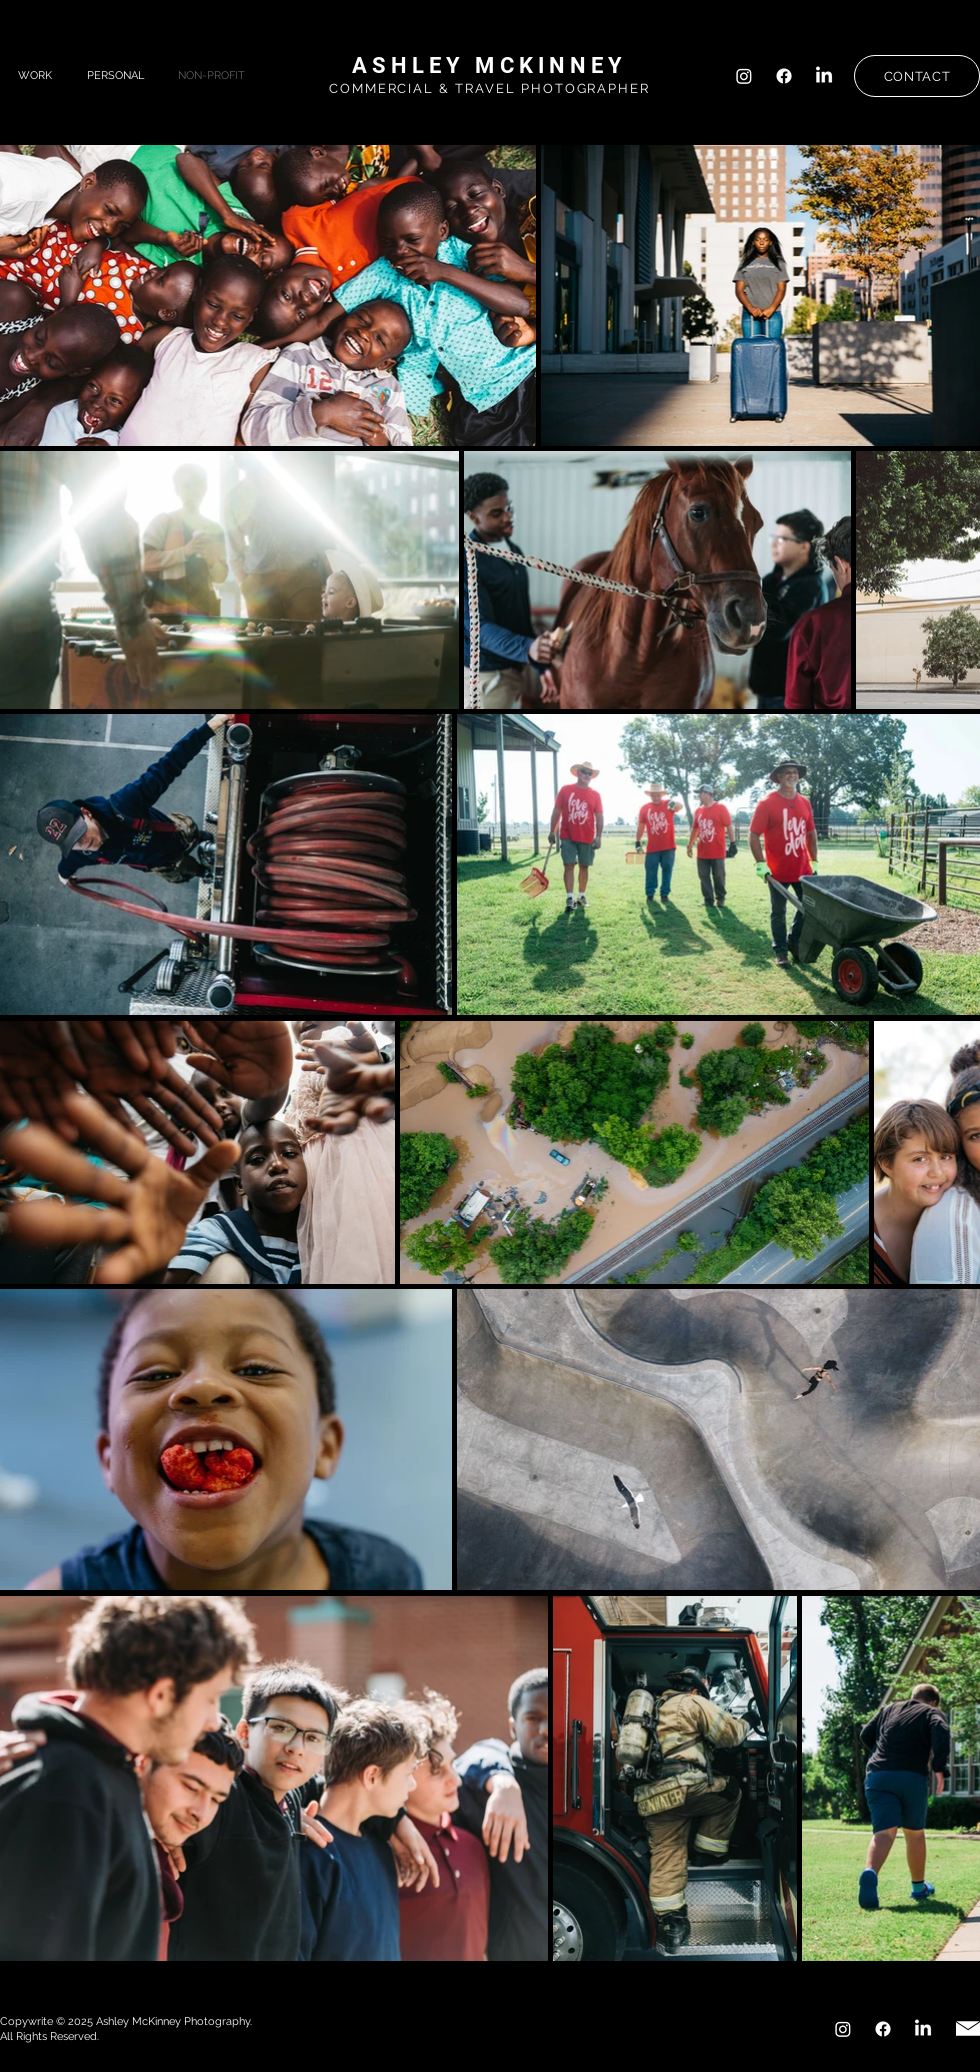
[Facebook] (784, 76)
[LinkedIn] (824, 76)
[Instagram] (744, 76)
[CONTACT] (917, 76)
